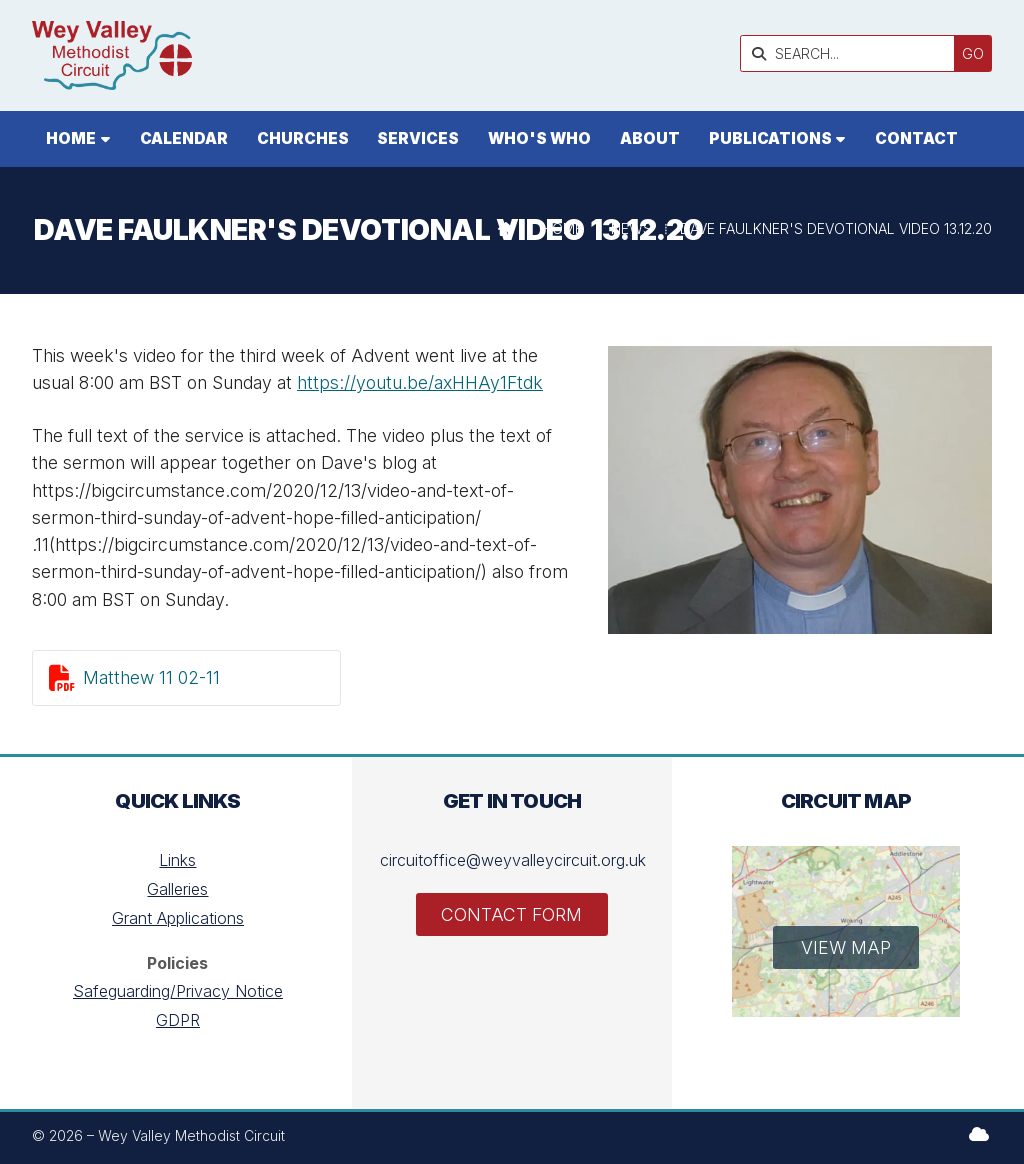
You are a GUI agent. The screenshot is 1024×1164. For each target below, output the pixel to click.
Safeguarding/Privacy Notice (178, 991)
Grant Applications (178, 918)
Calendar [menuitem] (184, 138)
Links (177, 860)
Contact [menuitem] (916, 138)
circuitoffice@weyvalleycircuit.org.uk (513, 860)
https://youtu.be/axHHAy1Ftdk (420, 382)
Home (562, 228)
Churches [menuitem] (303, 138)
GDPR (178, 1020)
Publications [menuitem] (770, 138)
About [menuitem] (650, 138)
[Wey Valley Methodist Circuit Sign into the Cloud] (979, 1134)
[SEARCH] (852, 53)
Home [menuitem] (71, 138)
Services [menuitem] (418, 138)
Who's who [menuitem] (539, 138)
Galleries (177, 889)
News (631, 228)
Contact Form (511, 914)
